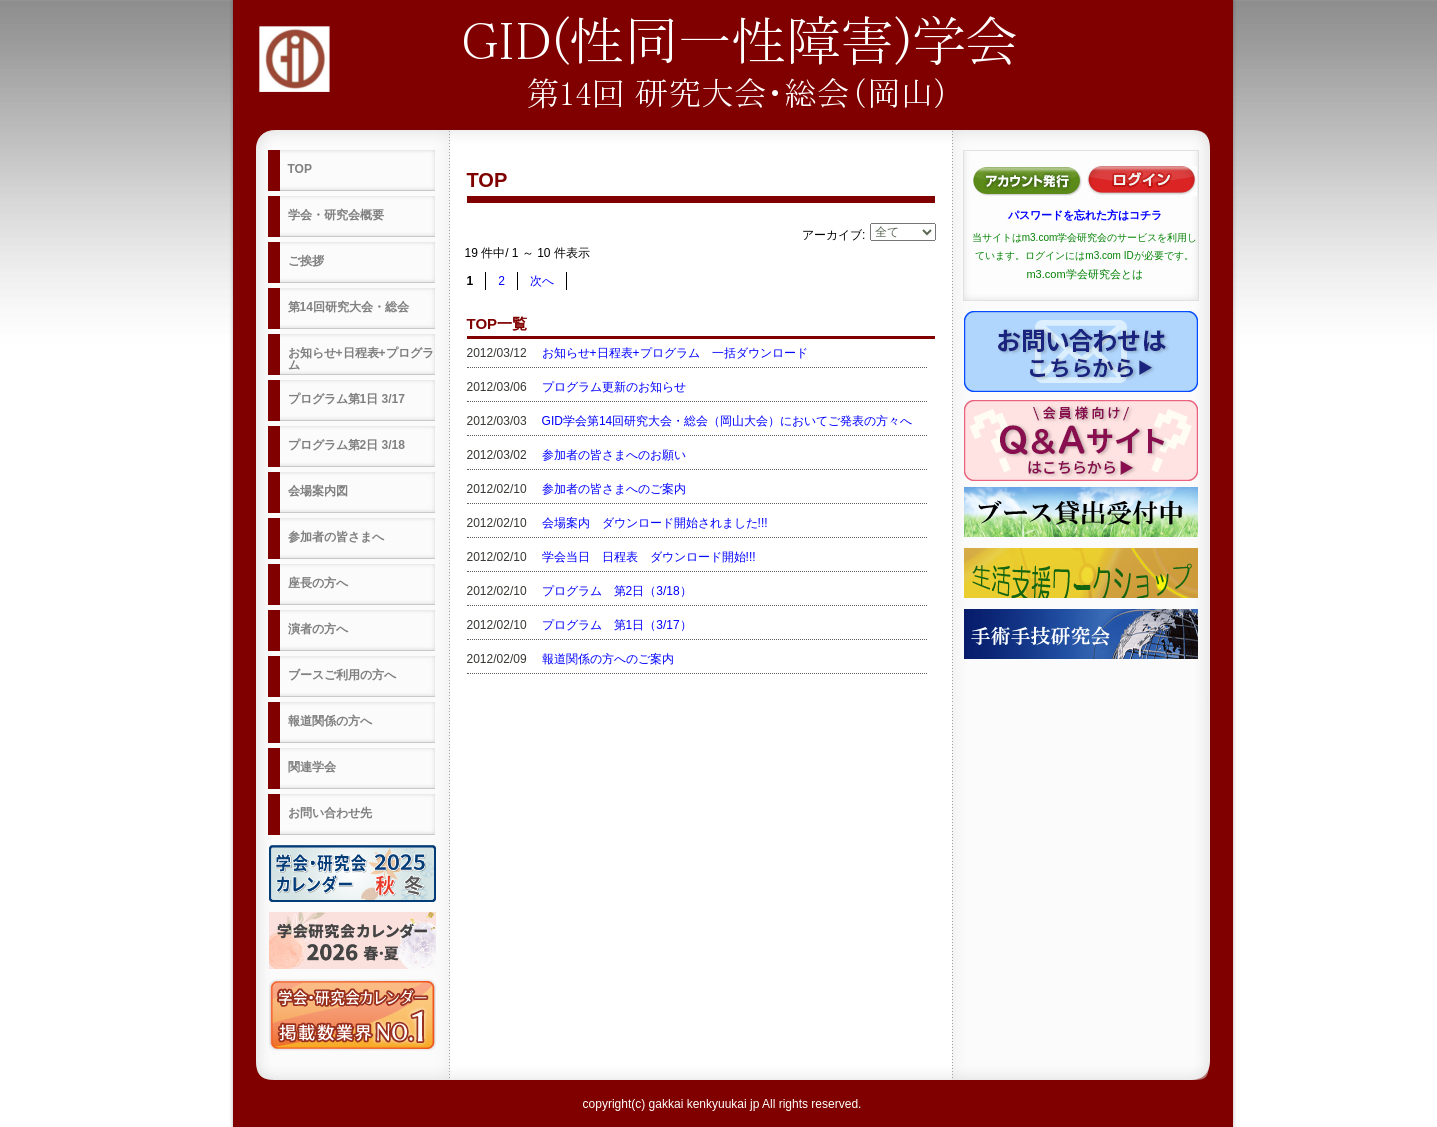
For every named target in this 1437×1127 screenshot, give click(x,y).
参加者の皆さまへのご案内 (614, 489)
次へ (542, 281)
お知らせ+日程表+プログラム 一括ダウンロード (675, 353)
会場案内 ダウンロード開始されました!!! (655, 523)
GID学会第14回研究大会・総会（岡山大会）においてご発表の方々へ (727, 421)
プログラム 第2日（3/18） (617, 591)
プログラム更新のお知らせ (614, 387)
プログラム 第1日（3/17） (617, 625)
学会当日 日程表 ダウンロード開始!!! (649, 557)
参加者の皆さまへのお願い (614, 455)
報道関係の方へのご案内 (608, 659)
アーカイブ (832, 235)
